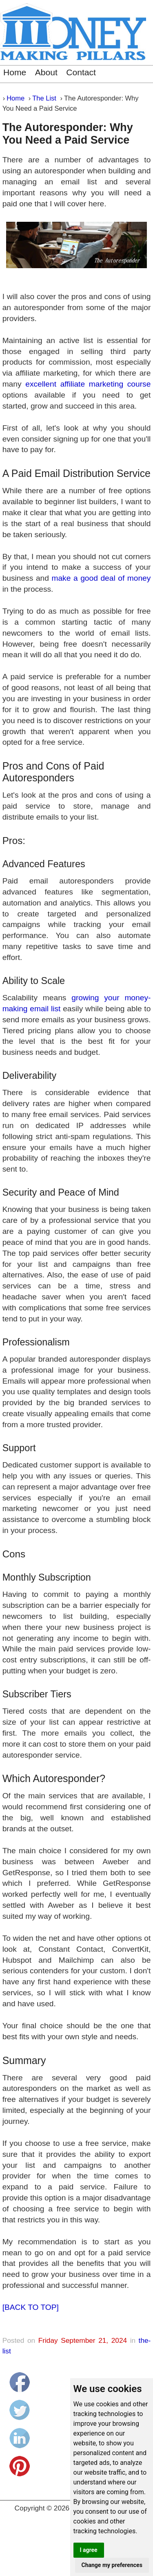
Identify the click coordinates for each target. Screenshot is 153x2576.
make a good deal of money (101, 578)
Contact (81, 72)
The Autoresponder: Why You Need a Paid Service (67, 133)
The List (44, 98)
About (46, 72)
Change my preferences (112, 2565)
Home (14, 72)
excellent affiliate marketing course (88, 384)
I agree (89, 2550)
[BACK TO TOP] (30, 2307)
